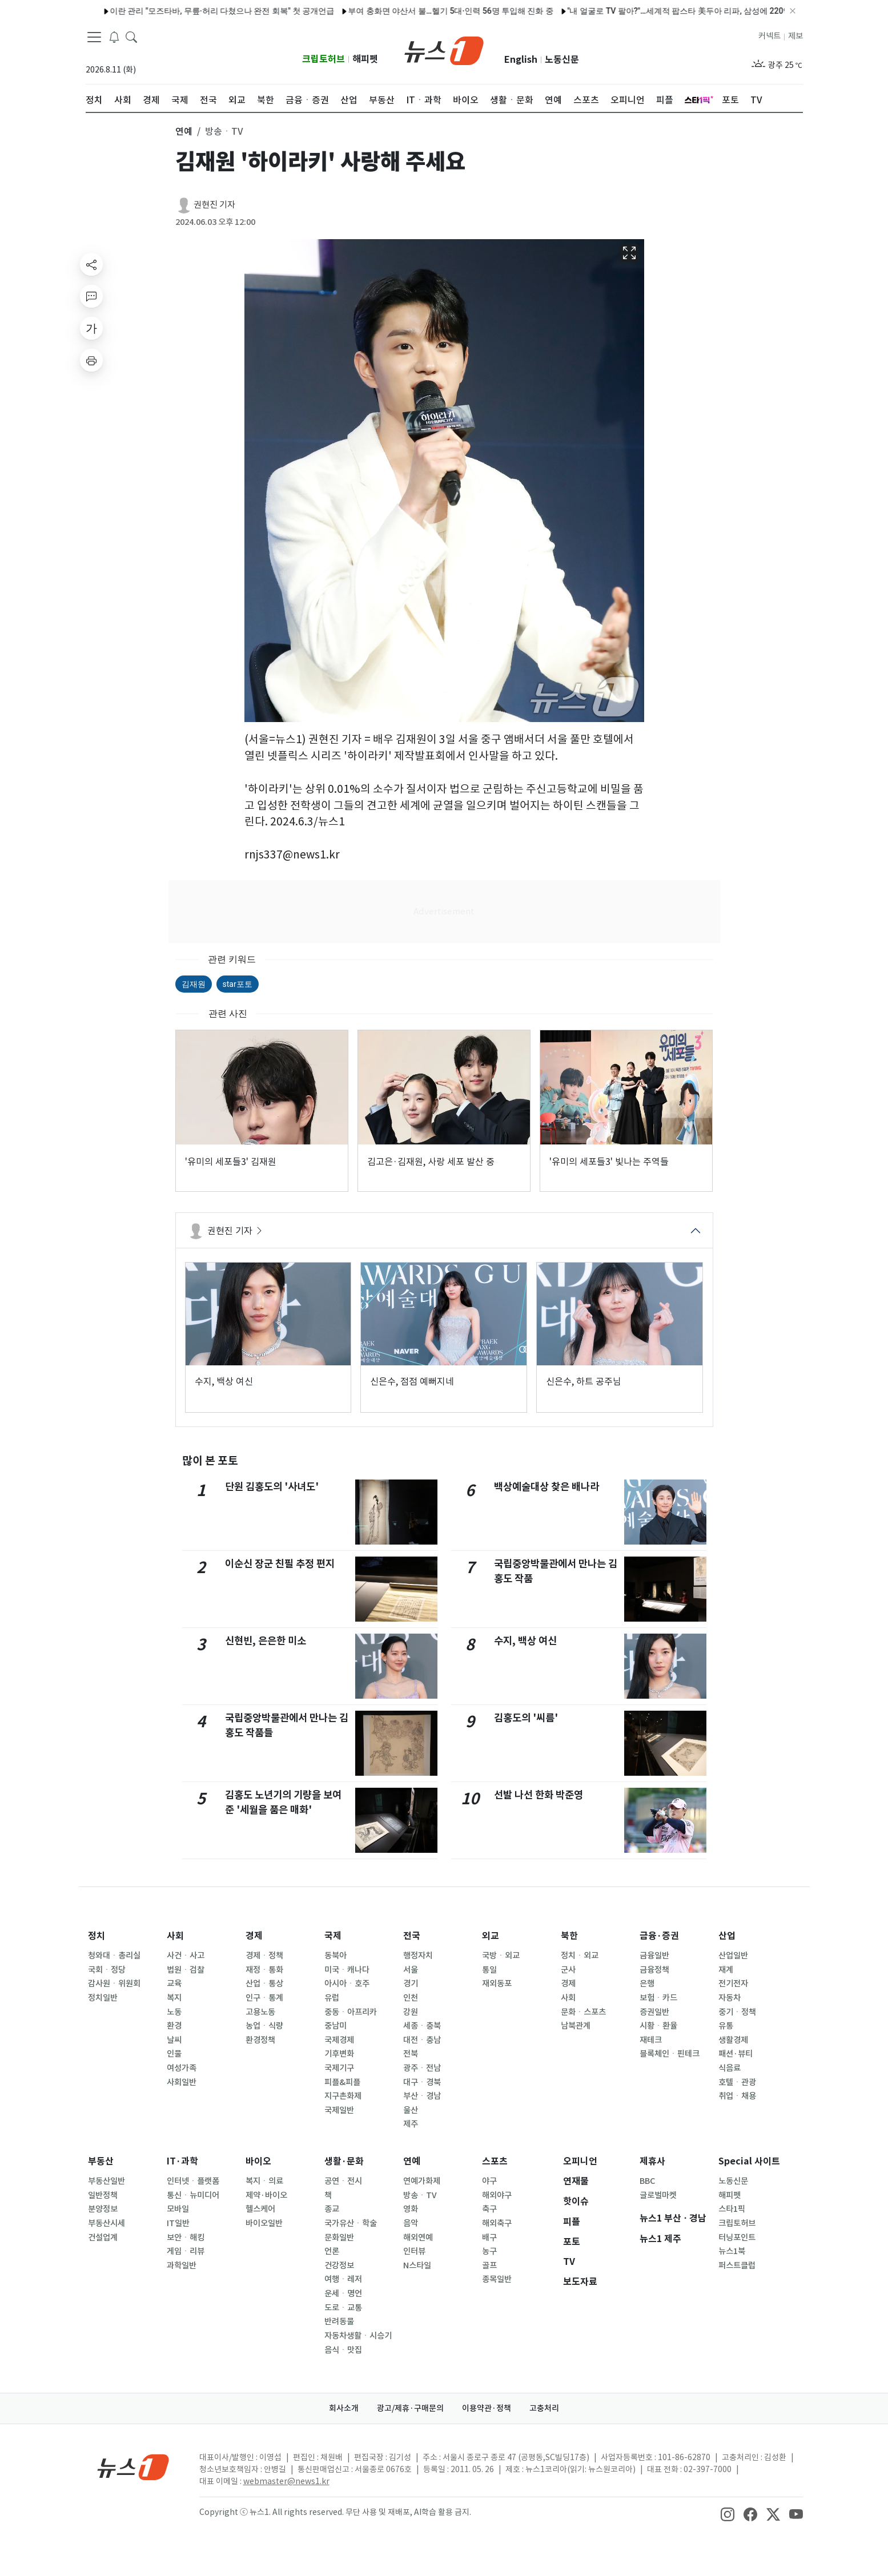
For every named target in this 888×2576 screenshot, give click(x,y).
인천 (410, 1998)
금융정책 (654, 1970)
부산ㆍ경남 (422, 2096)
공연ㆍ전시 (343, 2181)
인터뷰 (414, 2251)
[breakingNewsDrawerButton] (114, 36)
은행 (647, 1983)
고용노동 (260, 2012)
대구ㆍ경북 (422, 2082)
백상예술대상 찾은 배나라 (546, 1486)
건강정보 (339, 2265)
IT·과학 (182, 2161)
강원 (410, 2012)
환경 (174, 2026)
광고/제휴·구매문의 (410, 2408)
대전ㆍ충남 (422, 2040)
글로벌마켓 (658, 2195)
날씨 (174, 2040)
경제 (254, 1936)
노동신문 (562, 60)
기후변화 (339, 2054)
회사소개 (344, 2408)
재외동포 (497, 1983)
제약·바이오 (266, 2195)
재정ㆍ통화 (264, 1970)
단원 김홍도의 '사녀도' (272, 1486)
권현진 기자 (214, 204)
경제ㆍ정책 (264, 1955)
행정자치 (418, 1955)
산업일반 (733, 1955)
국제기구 (339, 2068)
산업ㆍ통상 (264, 1983)
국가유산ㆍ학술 (350, 2223)
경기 (410, 1983)
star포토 (237, 984)
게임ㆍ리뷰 (185, 2251)
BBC (647, 2181)
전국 (411, 1936)
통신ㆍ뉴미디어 (193, 2195)
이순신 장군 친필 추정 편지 (280, 1563)
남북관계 (575, 2026)
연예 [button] (183, 131)
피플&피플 (342, 2082)
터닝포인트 (737, 2237)
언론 (331, 2251)
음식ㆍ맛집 (343, 2350)
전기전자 (733, 1983)
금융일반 (654, 1955)
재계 (725, 1970)
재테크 (651, 2040)
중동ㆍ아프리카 (350, 2012)
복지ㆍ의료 (264, 2181)
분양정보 (103, 2209)
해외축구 (497, 2223)
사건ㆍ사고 (185, 1955)
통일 (489, 1970)
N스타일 (417, 2265)
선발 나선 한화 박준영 (538, 1794)
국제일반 (339, 2110)
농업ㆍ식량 (264, 2026)
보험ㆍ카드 (658, 1998)
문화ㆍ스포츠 (583, 2012)
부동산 (101, 2161)
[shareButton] (91, 264)
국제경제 (339, 2040)
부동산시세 (106, 2223)
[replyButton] (91, 296)
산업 (727, 1936)
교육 (174, 1983)
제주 (410, 2124)
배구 (489, 2237)
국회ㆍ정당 (107, 1970)
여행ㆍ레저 (343, 2279)
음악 (410, 2223)
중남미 (335, 2026)
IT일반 (178, 2223)
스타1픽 (731, 2209)
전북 (410, 2054)
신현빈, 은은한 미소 (265, 1640)
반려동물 (339, 2321)
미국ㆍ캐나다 (346, 1970)
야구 (489, 2181)
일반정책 (103, 2195)
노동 (174, 2012)
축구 (489, 2209)
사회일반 (181, 2082)
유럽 (331, 1998)
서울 (410, 1970)
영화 (410, 2209)
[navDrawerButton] (94, 37)
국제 (332, 1936)
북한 (569, 1936)
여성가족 (181, 2068)
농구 (489, 2251)
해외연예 (418, 2237)
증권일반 (654, 2012)
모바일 (178, 2209)
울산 (410, 2110)
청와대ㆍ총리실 (114, 1955)
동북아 (335, 1955)
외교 (490, 1936)
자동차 (729, 1998)
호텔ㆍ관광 (737, 2082)
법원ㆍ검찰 (185, 1970)
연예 (411, 2161)
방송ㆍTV (420, 2195)
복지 (174, 1998)
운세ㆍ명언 (343, 2293)
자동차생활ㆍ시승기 (358, 2336)
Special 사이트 (749, 2161)
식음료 (729, 2068)
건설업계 (103, 2237)
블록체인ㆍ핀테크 (670, 2054)
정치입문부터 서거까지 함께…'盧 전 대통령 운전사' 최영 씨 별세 (550, 10)
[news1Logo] (133, 2467)
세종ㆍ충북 (422, 2026)
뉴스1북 (731, 2251)
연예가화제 (421, 2181)
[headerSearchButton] (131, 36)
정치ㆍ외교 (579, 1955)
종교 (331, 2209)
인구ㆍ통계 (264, 1998)
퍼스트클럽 (737, 2265)
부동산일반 (106, 2181)
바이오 (258, 2161)
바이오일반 (264, 2223)
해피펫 (365, 59)
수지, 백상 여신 (525, 1640)
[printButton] (91, 360)
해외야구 (497, 2195)
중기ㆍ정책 (737, 2012)
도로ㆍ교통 (343, 2308)
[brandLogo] (444, 49)
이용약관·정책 (486, 2408)
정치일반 (103, 1998)
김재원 (194, 984)
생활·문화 (344, 2161)
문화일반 (339, 2237)
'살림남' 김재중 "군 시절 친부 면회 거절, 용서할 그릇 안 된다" (318, 10)
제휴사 (652, 2161)
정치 (96, 1936)
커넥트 (769, 36)
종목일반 (497, 2279)
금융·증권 (659, 1936)
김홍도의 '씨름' (526, 1717)
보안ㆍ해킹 (185, 2237)
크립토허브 (323, 59)
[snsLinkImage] (727, 2513)
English (520, 60)
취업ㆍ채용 (737, 2096)
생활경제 (733, 2040)
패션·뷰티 (735, 2054)
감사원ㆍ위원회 (114, 1983)
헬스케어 (260, 2209)
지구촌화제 (342, 2096)
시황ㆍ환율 (658, 2026)
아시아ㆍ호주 (346, 1983)
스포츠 (495, 2161)
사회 (175, 1936)
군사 (568, 1970)
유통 (725, 2026)
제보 (795, 36)
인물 (174, 2054)
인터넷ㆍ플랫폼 (193, 2181)
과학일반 (181, 2265)
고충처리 (544, 2408)
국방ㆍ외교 (501, 1955)
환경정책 (260, 2040)
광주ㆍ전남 (422, 2068)
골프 (489, 2265)
